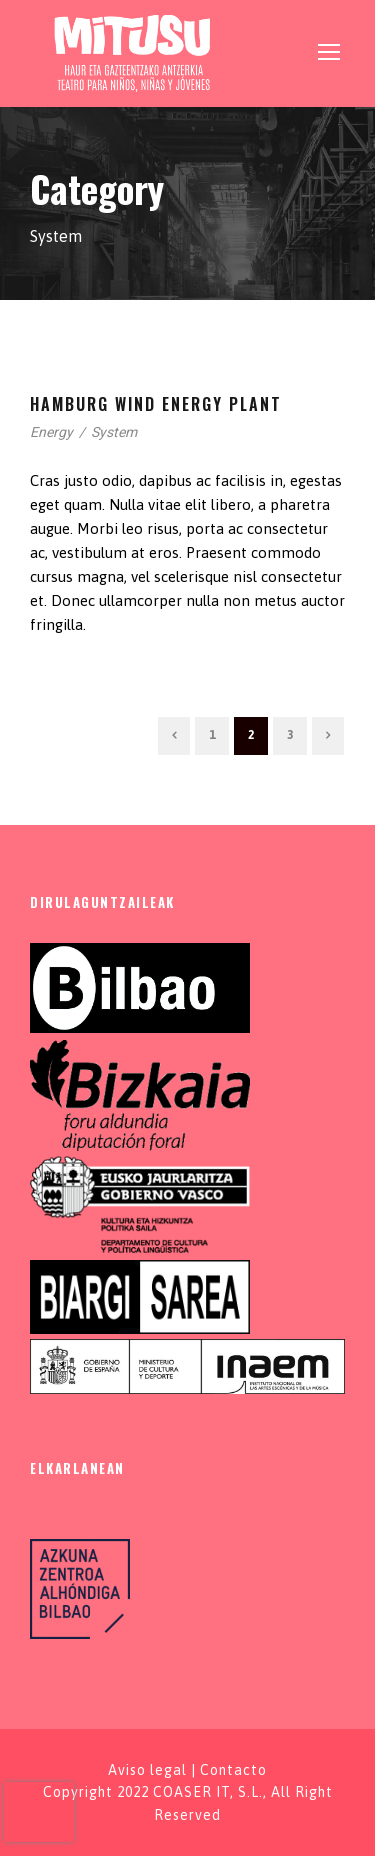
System (114, 432)
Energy (51, 432)
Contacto (233, 1770)
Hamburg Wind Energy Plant (156, 404)
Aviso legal (147, 1770)
